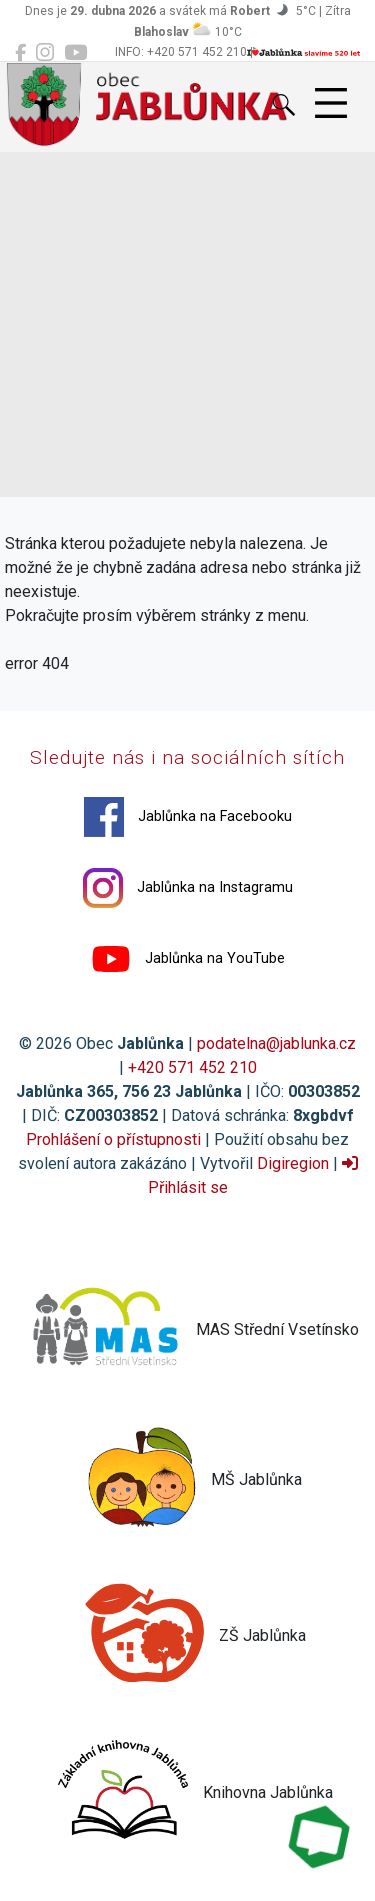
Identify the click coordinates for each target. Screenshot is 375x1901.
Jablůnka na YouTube (188, 959)
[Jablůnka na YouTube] (75, 53)
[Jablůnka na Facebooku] (20, 53)
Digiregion (293, 1163)
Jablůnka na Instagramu (188, 888)
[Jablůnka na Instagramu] (45, 53)
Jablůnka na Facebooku (188, 817)
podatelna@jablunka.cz (276, 1043)
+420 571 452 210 (192, 1067)
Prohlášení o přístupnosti (113, 1139)
